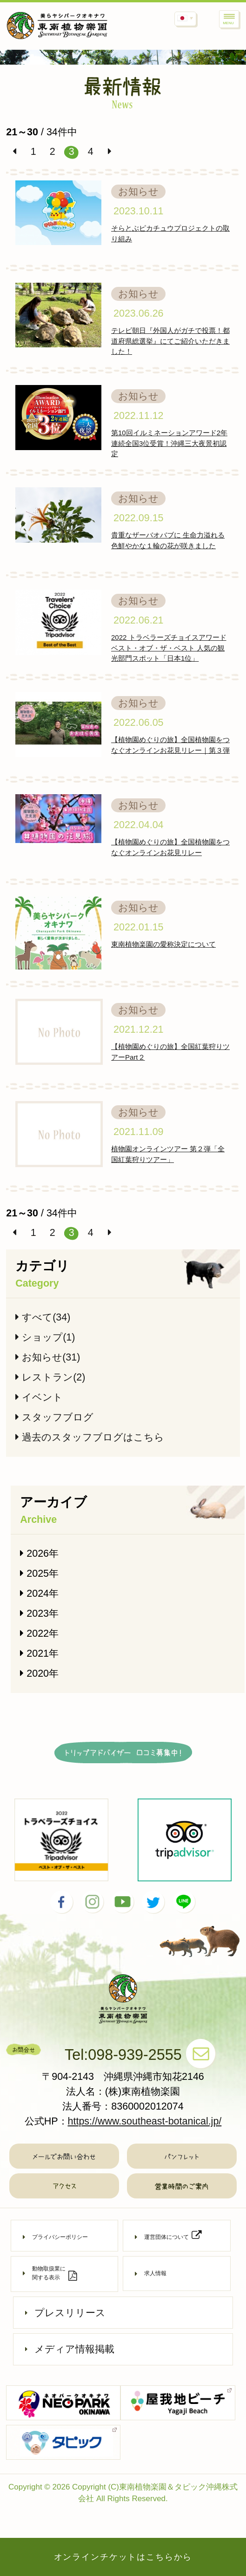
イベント (39, 1397)
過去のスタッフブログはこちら (89, 1437)
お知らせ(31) (47, 1357)
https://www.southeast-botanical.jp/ (145, 2121)
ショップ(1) (45, 1337)
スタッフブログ (54, 1417)
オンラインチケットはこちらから (123, 2557)
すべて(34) (42, 1317)
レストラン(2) (50, 1377)
